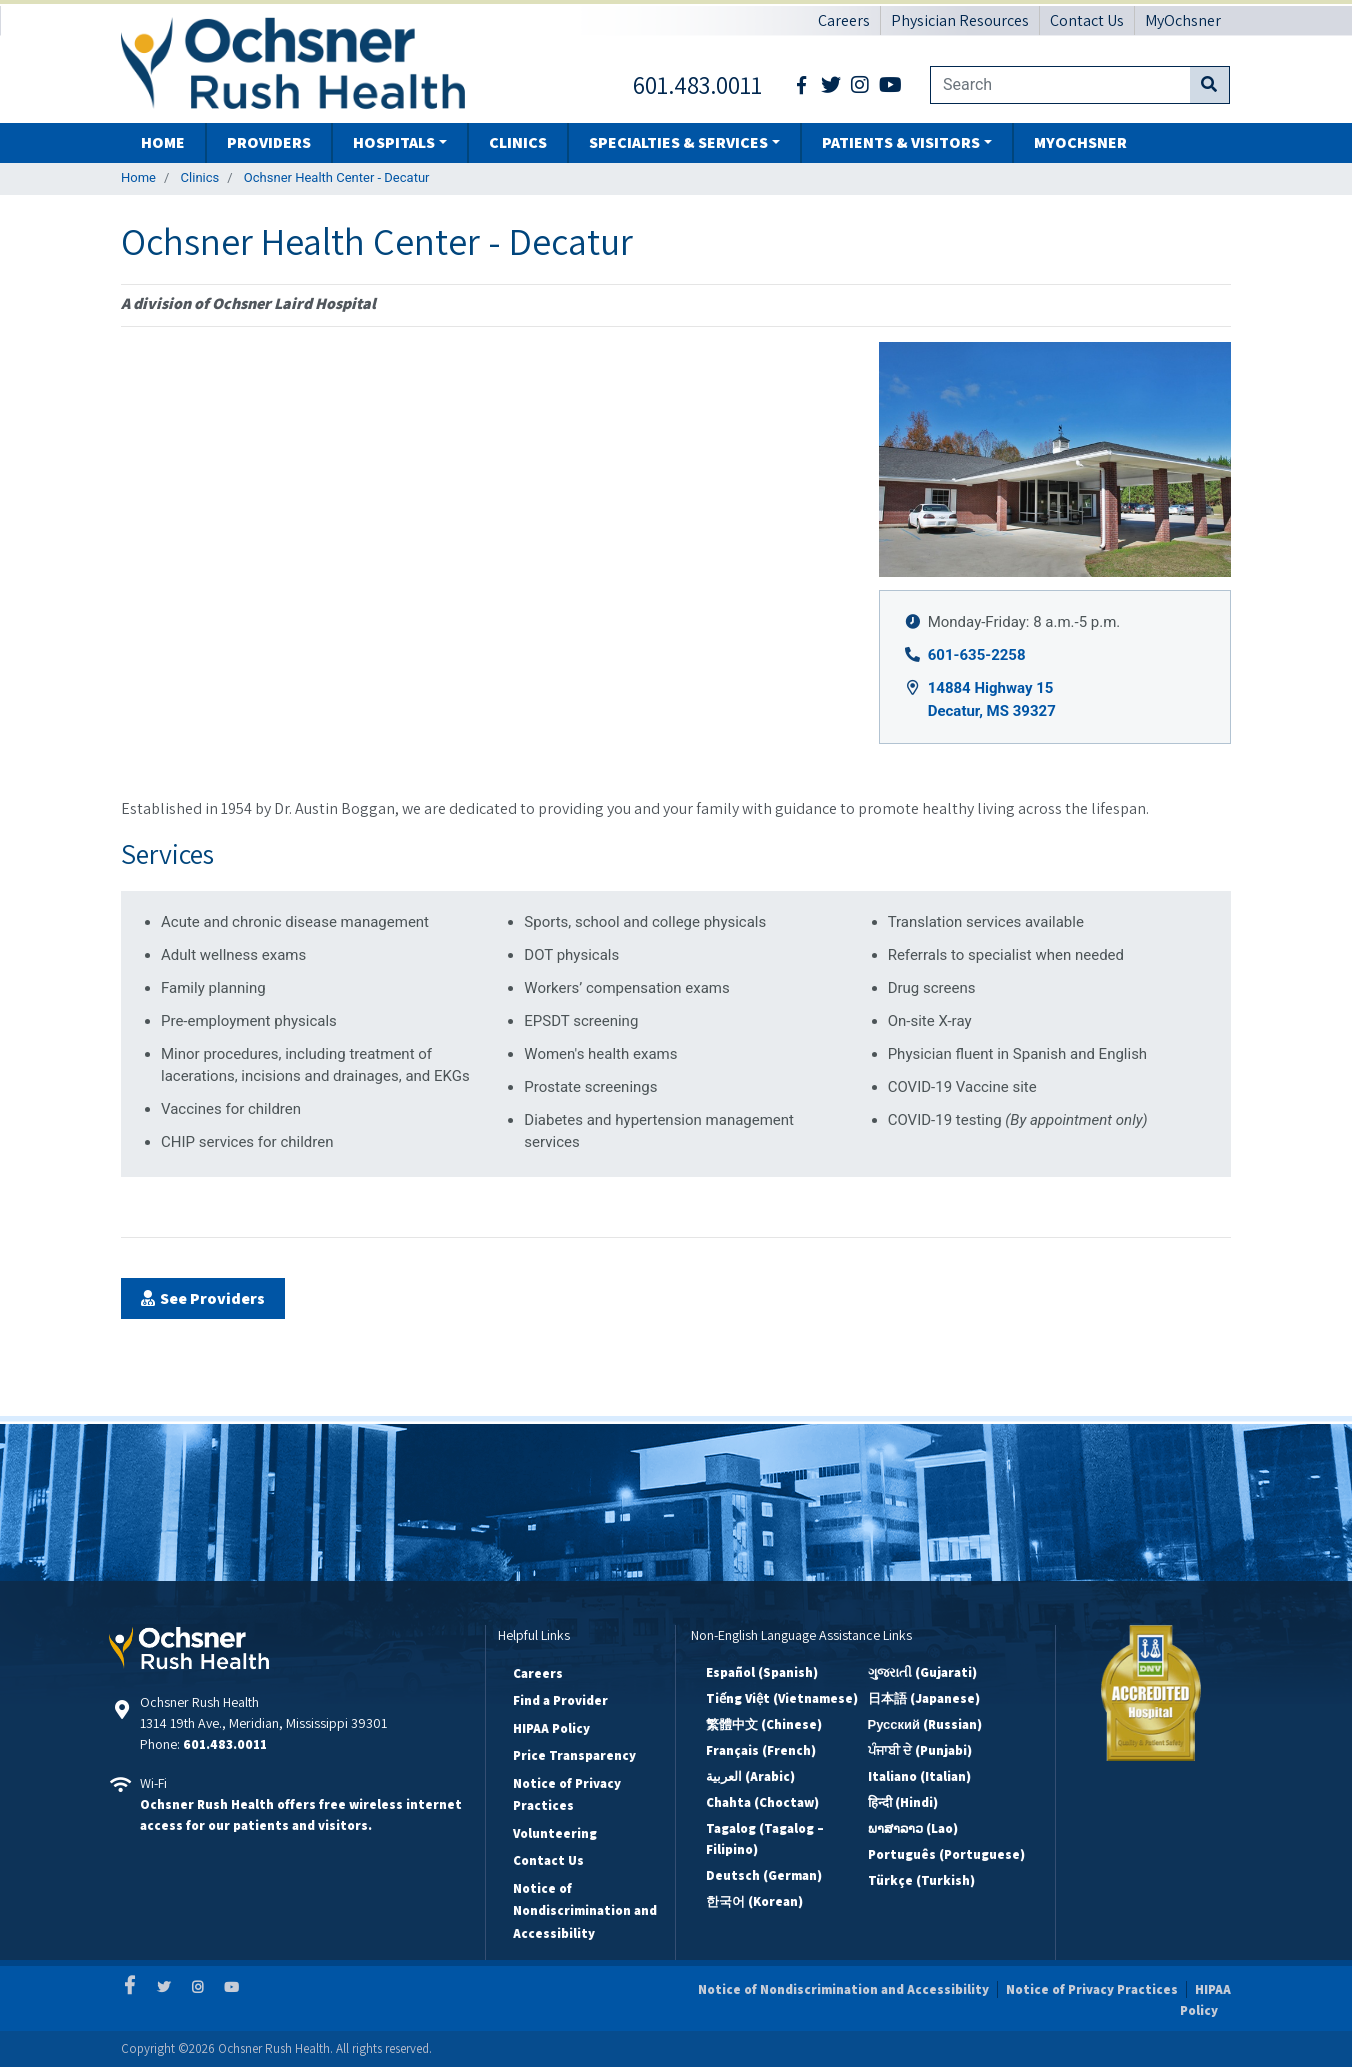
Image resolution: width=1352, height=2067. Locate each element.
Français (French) (761, 1750)
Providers (269, 142)
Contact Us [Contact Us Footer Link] (548, 1860)
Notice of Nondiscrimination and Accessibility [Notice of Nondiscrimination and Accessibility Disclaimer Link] (843, 1989)
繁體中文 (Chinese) (764, 1724)
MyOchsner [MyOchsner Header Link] (1183, 20)
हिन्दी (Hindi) (903, 1802)
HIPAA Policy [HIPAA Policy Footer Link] (551, 1728)
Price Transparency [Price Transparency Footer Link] (574, 1755)
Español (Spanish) (762, 1672)
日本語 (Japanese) (924, 1698)
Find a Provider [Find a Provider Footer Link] (560, 1700)
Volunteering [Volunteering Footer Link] (555, 1833)
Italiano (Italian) (919, 1776)
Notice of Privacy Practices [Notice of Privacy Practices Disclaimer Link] (1092, 1989)
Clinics (518, 142)
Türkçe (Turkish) (921, 1880)
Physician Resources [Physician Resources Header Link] (960, 20)
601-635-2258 (977, 655)
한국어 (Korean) (754, 1901)
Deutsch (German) (764, 1875)
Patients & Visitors (901, 142)
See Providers (212, 1298)
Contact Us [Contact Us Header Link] (1087, 20)
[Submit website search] (1209, 85)
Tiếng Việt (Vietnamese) (782, 1698)
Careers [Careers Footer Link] (538, 1673)
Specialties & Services (678, 142)
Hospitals (394, 142)
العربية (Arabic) (750, 1776)
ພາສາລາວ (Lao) (913, 1828)
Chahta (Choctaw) (762, 1802)
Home (163, 142)
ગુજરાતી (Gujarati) (922, 1672)
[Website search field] (1060, 85)
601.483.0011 (225, 1744)
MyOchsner (1080, 142)
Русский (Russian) (925, 1724)
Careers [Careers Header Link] (844, 20)
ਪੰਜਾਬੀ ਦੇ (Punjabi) (920, 1750)
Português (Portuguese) (946, 1854)
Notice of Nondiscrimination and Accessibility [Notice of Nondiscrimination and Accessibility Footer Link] (585, 1911)
